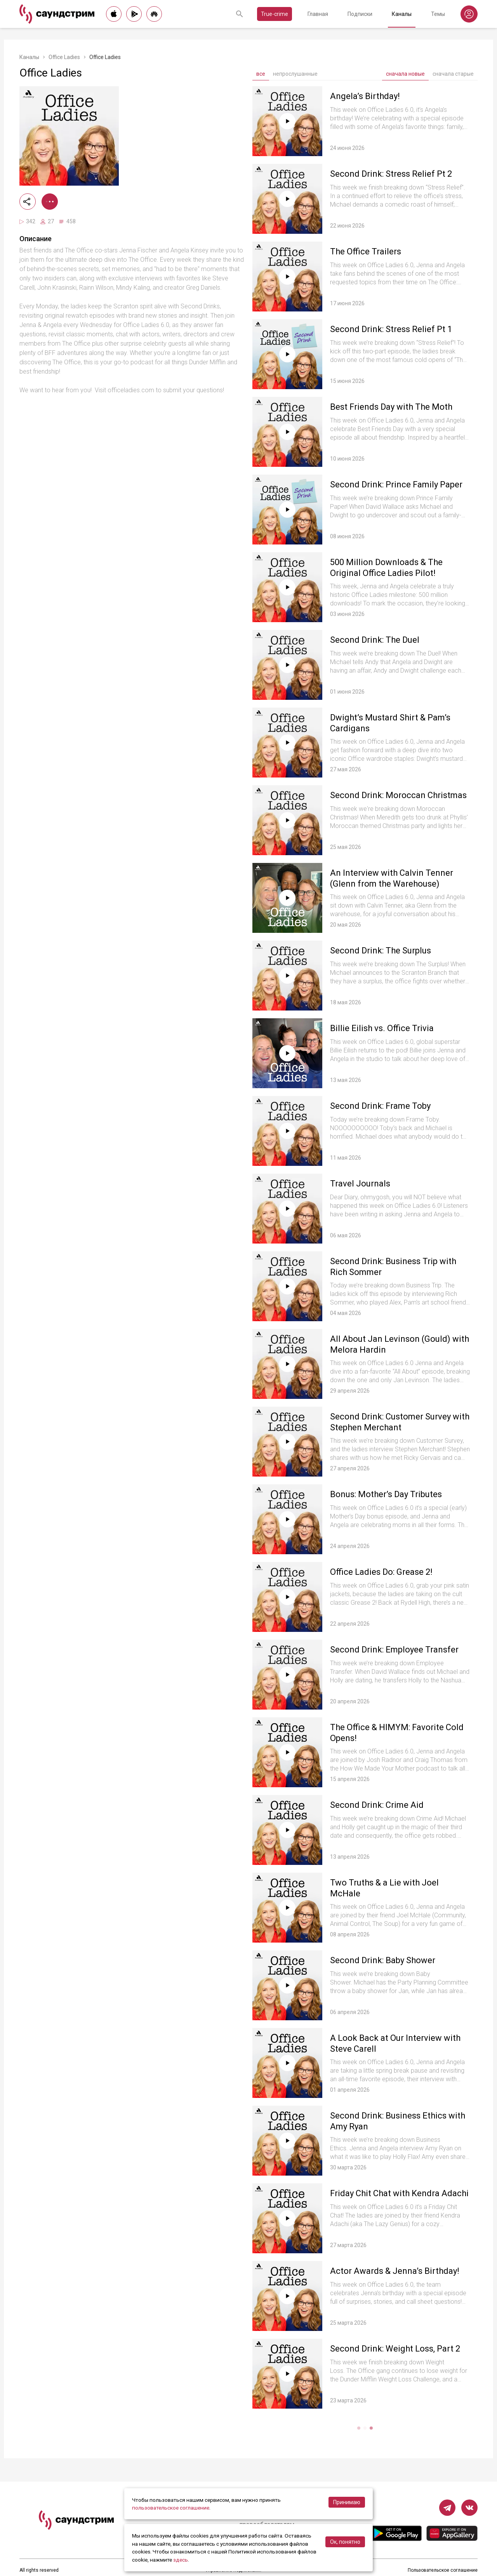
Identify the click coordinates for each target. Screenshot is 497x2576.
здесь (180, 2560)
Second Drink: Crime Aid (377, 1805)
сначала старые (453, 74)
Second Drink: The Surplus (380, 950)
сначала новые (405, 74)
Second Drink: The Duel (374, 640)
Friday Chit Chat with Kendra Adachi (399, 2193)
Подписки (360, 14)
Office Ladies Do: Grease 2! (381, 1572)
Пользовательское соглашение (443, 2570)
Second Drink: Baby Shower (382, 1960)
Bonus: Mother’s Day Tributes (386, 1494)
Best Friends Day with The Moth (391, 407)
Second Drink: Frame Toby (380, 1106)
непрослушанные (295, 74)
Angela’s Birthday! (365, 96)
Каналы (402, 14)
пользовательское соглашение (170, 2508)
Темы (438, 14)
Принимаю (346, 2502)
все (260, 74)
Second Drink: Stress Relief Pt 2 (391, 174)
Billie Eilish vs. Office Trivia (382, 1028)
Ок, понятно (345, 2542)
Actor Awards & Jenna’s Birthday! (394, 2271)
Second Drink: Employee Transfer (394, 1649)
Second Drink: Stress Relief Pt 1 (391, 329)
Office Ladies (64, 57)
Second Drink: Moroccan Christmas (398, 795)
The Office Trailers (365, 251)
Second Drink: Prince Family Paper (396, 484)
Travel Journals (360, 1183)
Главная (318, 14)
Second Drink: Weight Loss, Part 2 (395, 2348)
